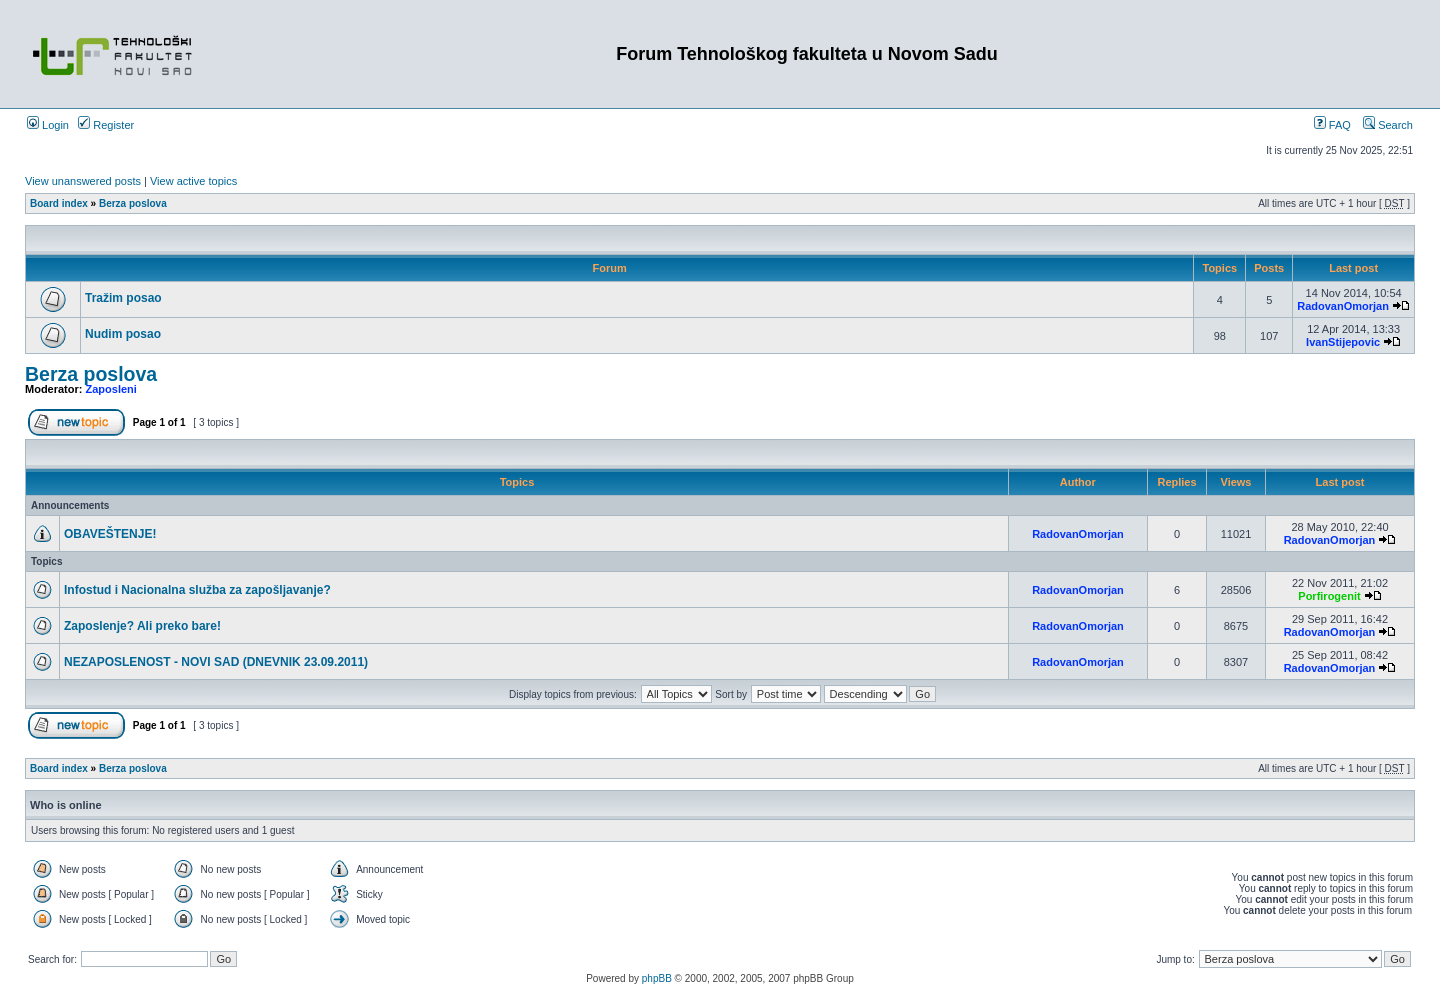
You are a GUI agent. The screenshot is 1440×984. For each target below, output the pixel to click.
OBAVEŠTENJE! (110, 534)
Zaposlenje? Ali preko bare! (142, 626)
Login (48, 125)
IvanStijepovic (1343, 342)
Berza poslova (133, 203)
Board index (59, 203)
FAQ (1332, 125)
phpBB (657, 978)
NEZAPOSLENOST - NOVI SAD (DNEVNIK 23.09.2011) (216, 662)
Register (106, 125)
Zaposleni (111, 389)
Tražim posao (123, 298)
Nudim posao (123, 334)
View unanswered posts (83, 181)
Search (1388, 125)
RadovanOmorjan (1343, 306)
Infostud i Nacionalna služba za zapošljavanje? (197, 590)
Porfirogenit (1329, 596)
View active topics (193, 181)
